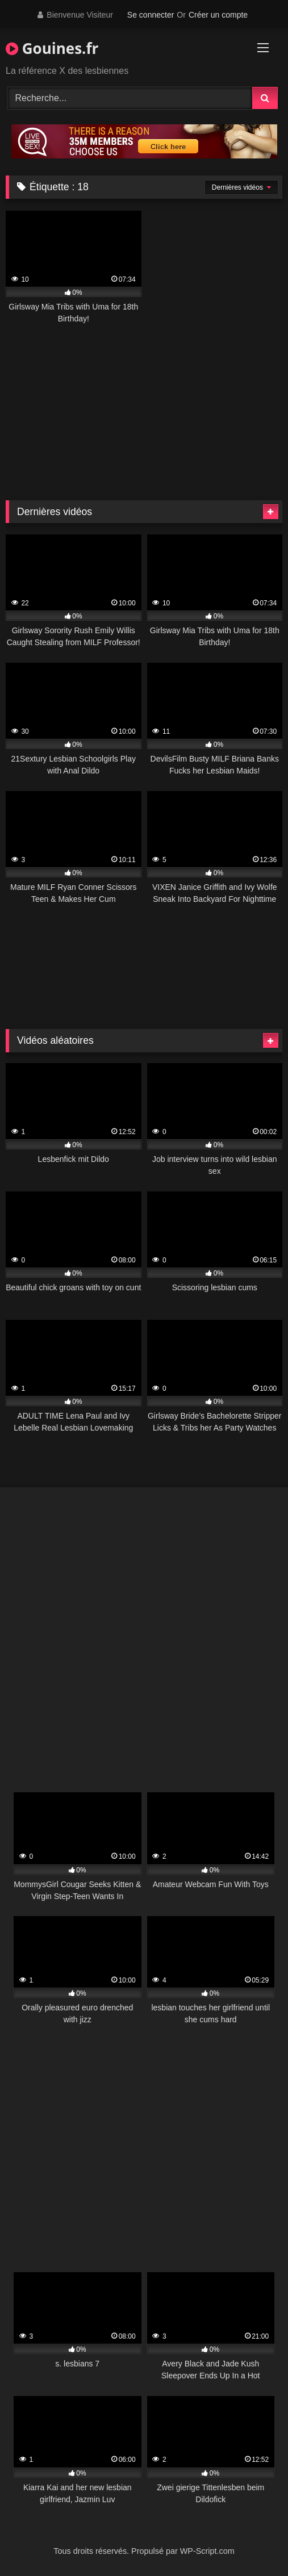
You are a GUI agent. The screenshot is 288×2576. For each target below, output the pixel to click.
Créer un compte (218, 14)
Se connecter (150, 14)
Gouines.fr (52, 48)
